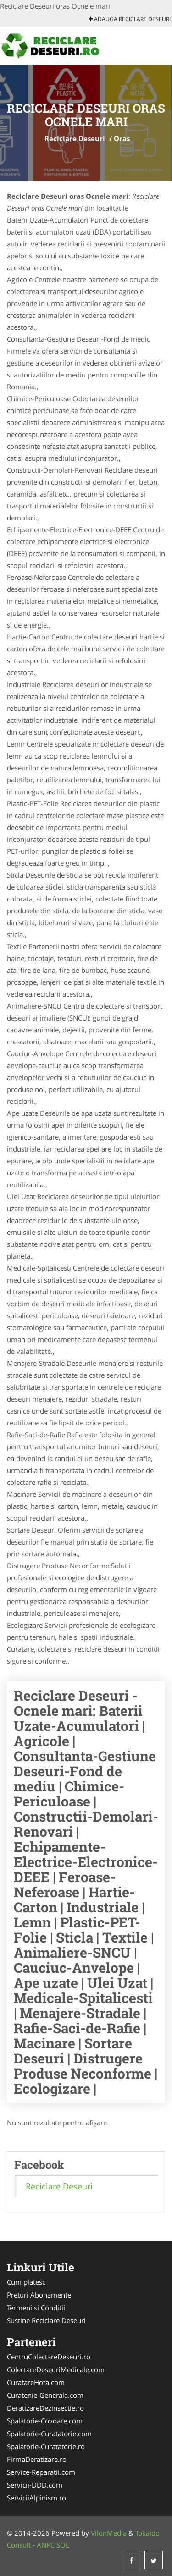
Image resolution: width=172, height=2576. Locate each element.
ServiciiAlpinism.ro (36, 2498)
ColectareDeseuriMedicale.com (56, 2369)
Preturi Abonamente (39, 2295)
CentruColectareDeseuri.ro (48, 2356)
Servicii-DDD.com (34, 2485)
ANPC (46, 2544)
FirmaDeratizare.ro (37, 2459)
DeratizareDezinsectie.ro (45, 2408)
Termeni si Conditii (36, 2307)
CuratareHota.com (36, 2382)
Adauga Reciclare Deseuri (130, 19)
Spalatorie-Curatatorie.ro (46, 2446)
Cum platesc (26, 2282)
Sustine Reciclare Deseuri (46, 2320)
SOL (62, 2544)
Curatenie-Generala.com (45, 2395)
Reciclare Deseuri (74, 138)
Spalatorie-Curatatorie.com (49, 2433)
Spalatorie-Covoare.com (45, 2421)
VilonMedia (109, 2533)
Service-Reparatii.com (41, 2472)
